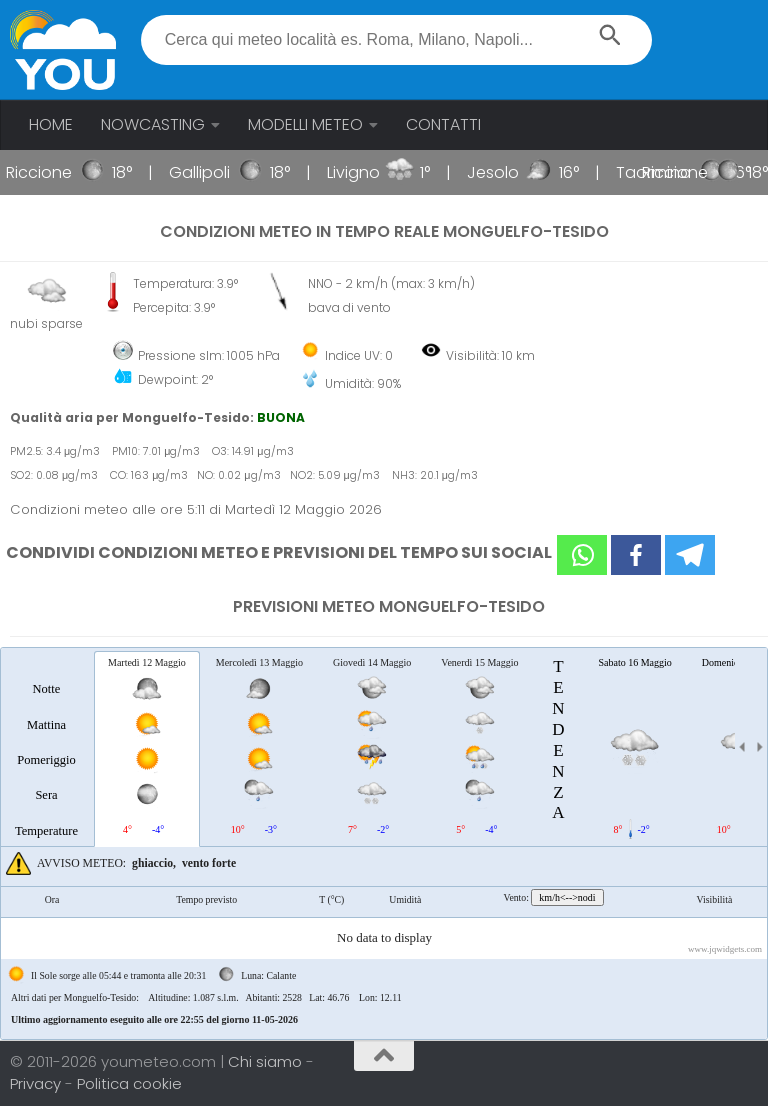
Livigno (362, 172)
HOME (51, 124)
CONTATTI (443, 124)
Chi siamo (267, 1061)
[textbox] (396, 40)
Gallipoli (208, 172)
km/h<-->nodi (567, 897)
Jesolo (502, 172)
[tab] (46, 748)
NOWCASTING (153, 124)
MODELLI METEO (305, 124)
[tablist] (384, 843)
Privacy (37, 1083)
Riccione (48, 172)
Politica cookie (129, 1083)
